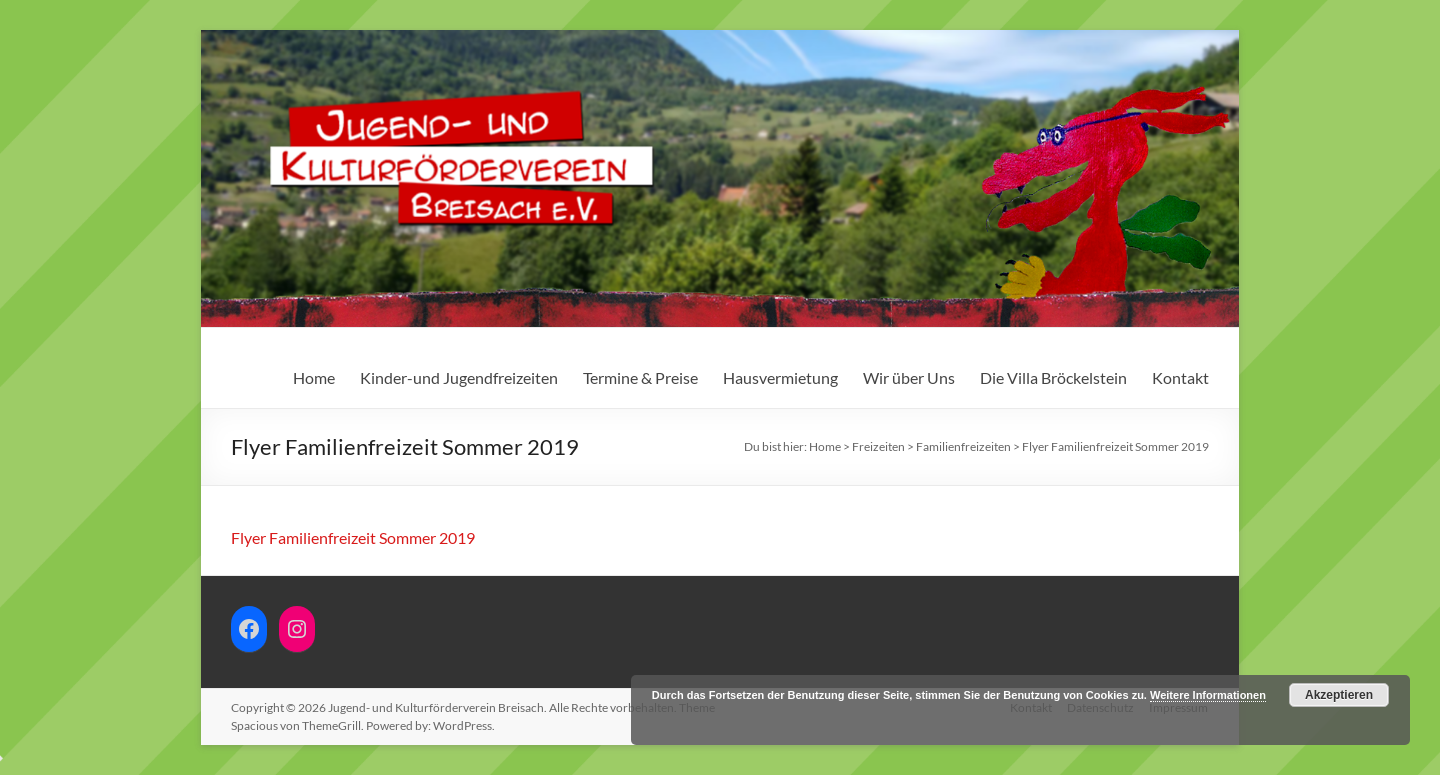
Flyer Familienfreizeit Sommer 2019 (353, 537)
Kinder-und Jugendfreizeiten (459, 377)
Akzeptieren (1339, 695)
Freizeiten (878, 446)
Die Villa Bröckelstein (1053, 377)
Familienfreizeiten (963, 446)
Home (314, 377)
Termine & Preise (640, 377)
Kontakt (1180, 377)
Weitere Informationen (1208, 695)
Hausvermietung (780, 377)
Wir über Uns (909, 377)
